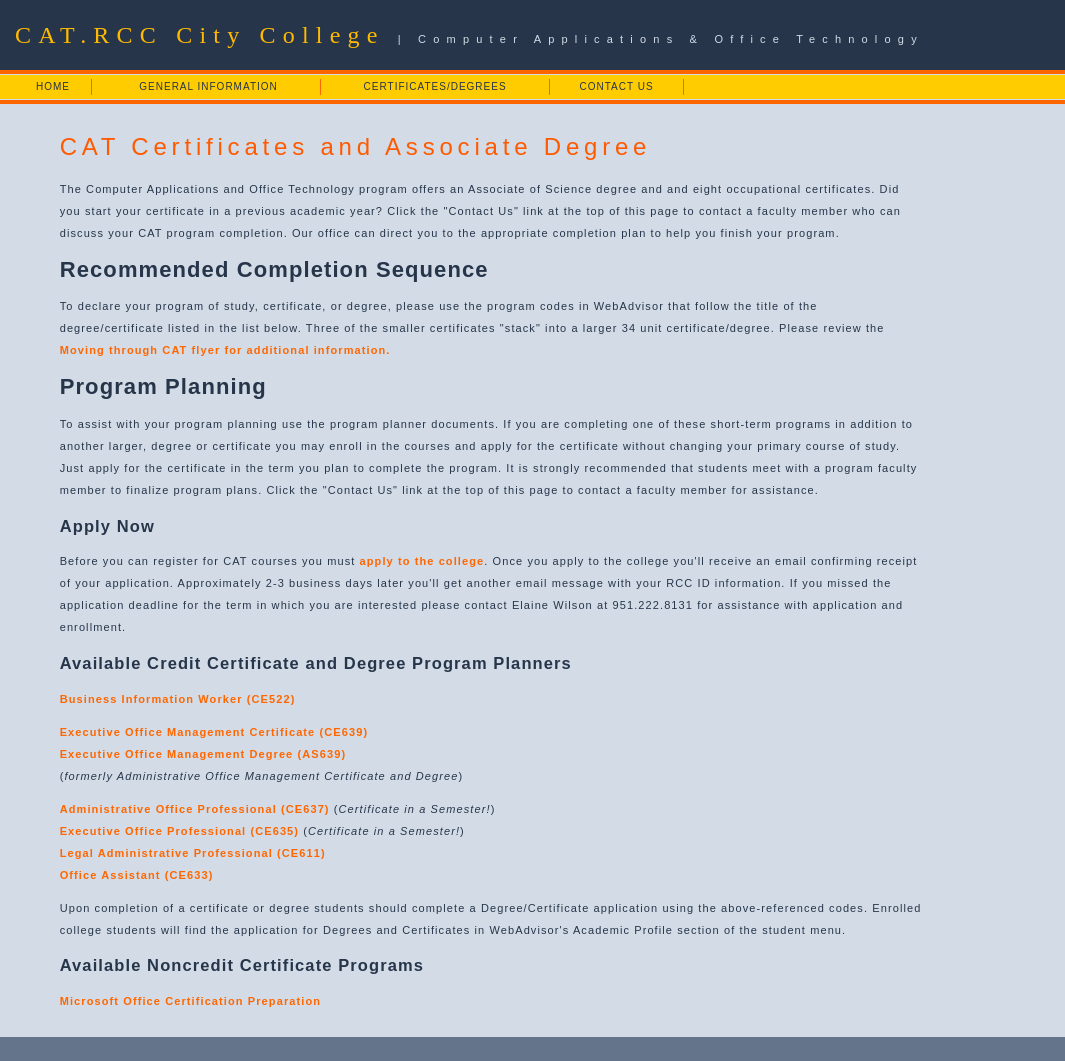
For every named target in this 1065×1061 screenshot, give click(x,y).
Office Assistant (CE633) (137, 875)
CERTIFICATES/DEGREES (435, 86)
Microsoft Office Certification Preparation (190, 1001)
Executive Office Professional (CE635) (179, 831)
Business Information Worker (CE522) (178, 699)
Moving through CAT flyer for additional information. (225, 350)
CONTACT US (617, 86)
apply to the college (422, 561)
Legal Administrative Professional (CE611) (193, 853)
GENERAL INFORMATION (208, 86)
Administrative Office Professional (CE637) (195, 809)
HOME (53, 86)
